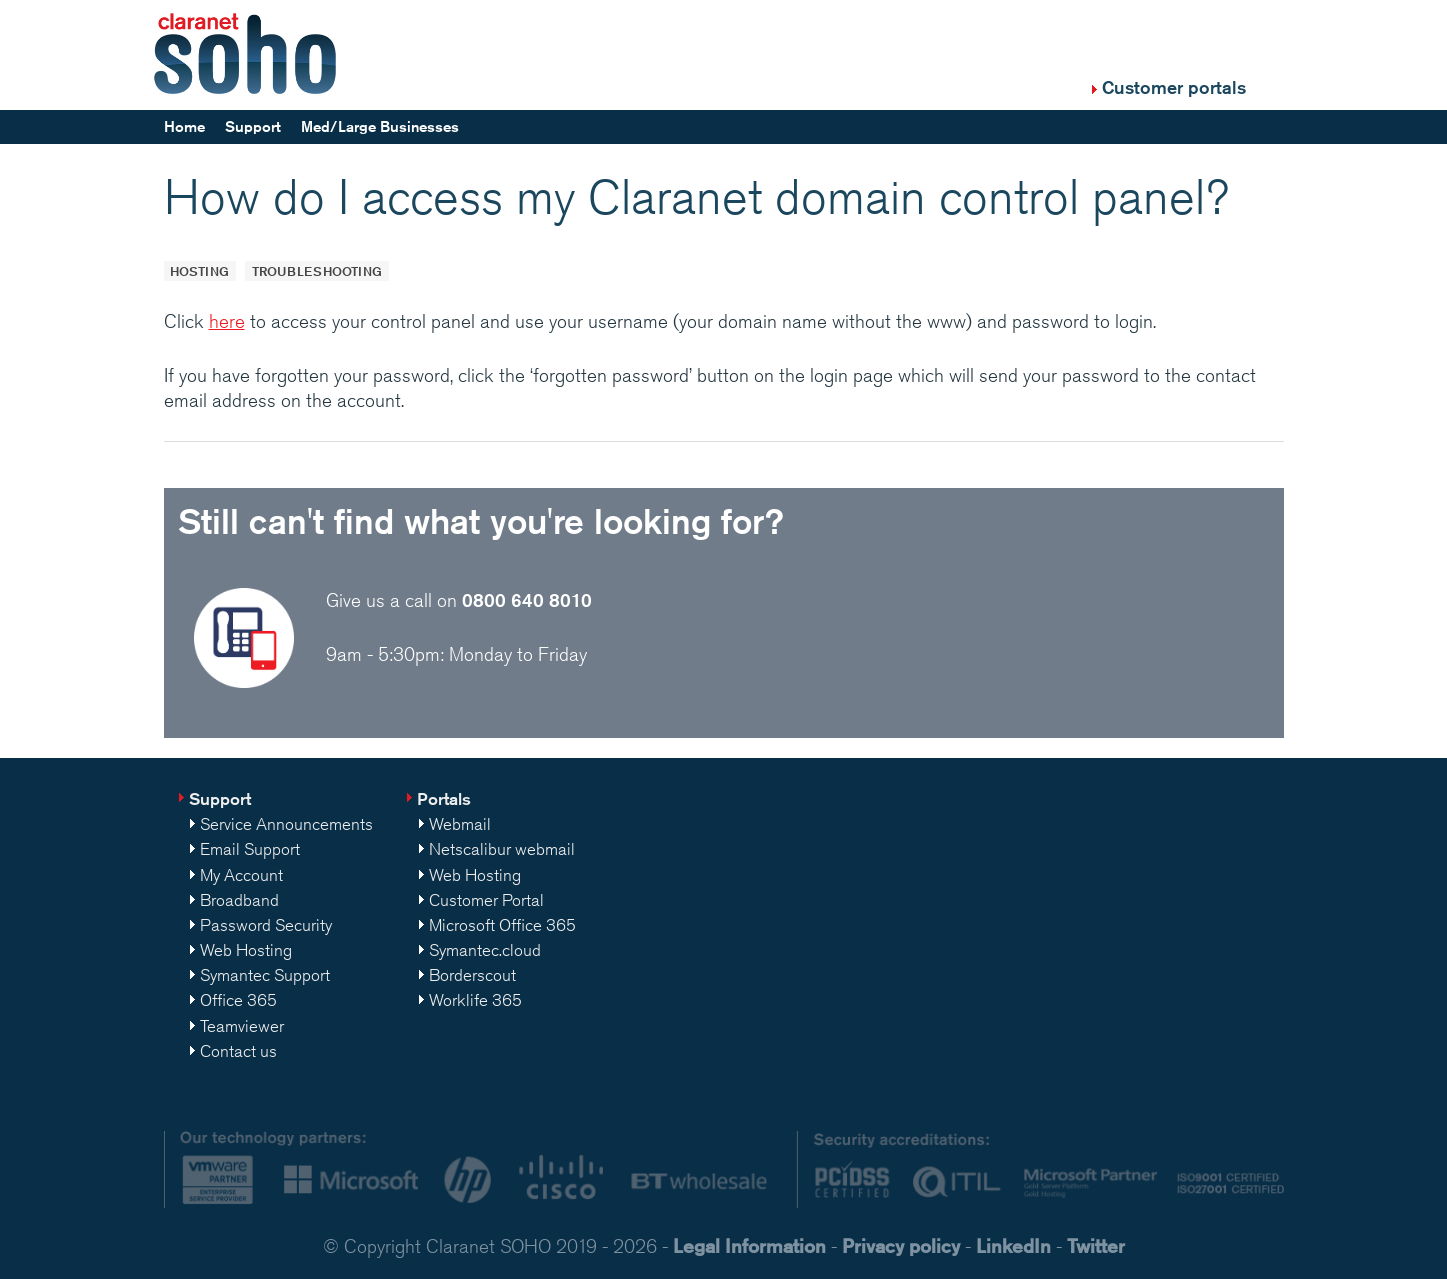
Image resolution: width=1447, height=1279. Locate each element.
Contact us (238, 1051)
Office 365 (238, 1000)
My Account (241, 875)
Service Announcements (286, 824)
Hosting (199, 271)
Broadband (239, 900)
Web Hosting (246, 950)
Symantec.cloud (485, 950)
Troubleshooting (317, 271)
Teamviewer (242, 1026)
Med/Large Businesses (380, 126)
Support (253, 126)
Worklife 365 (475, 1000)
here (227, 321)
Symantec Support (265, 975)
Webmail (460, 824)
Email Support (250, 849)
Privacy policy (901, 1245)
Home (184, 126)
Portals (444, 798)
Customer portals (1174, 87)
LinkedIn (1013, 1245)
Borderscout (472, 975)
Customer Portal (486, 900)
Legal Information (749, 1245)
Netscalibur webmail (502, 849)
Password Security (266, 925)
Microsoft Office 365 (502, 925)
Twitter (1096, 1245)
